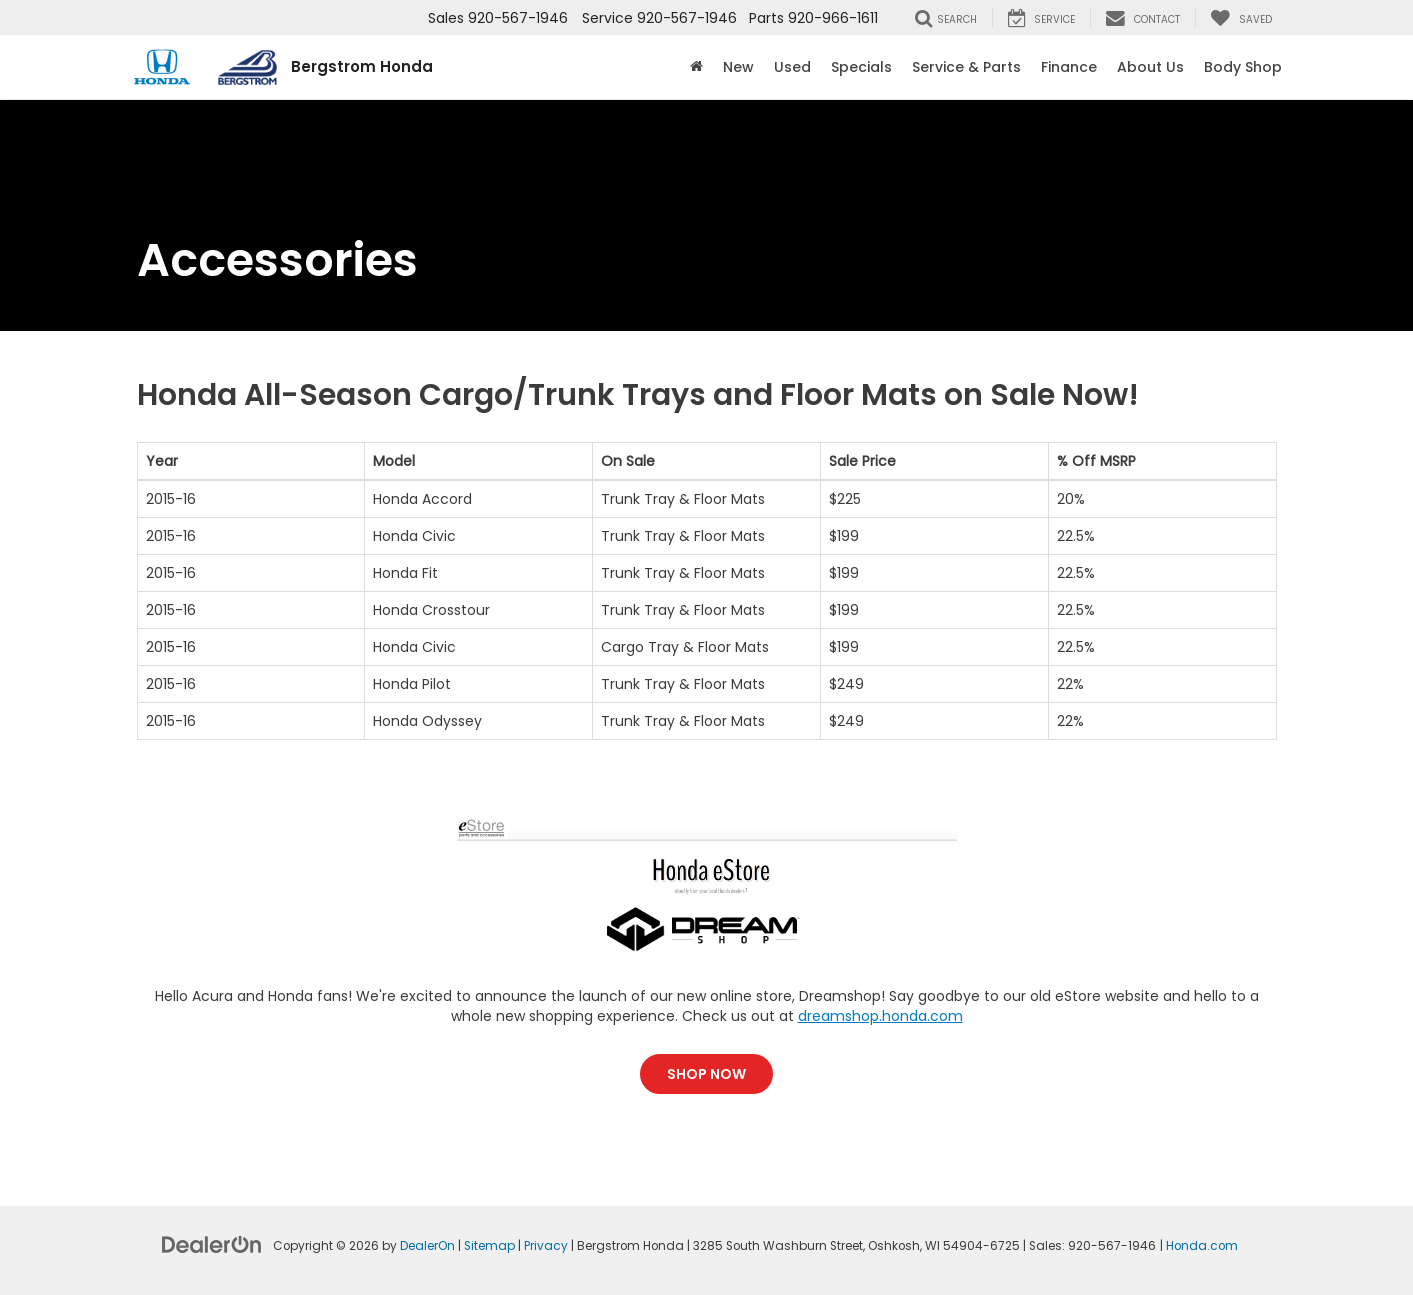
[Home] (696, 67)
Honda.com (1202, 1246)
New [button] (738, 67)
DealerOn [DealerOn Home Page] (427, 1246)
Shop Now (706, 1074)
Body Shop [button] (1243, 67)
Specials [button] (861, 67)
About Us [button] (1150, 67)
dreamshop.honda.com (880, 1016)
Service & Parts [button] (966, 67)
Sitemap (489, 1246)
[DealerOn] (212, 1244)
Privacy (546, 1246)
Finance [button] (1069, 67)
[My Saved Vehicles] (1241, 18)
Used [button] (792, 67)
